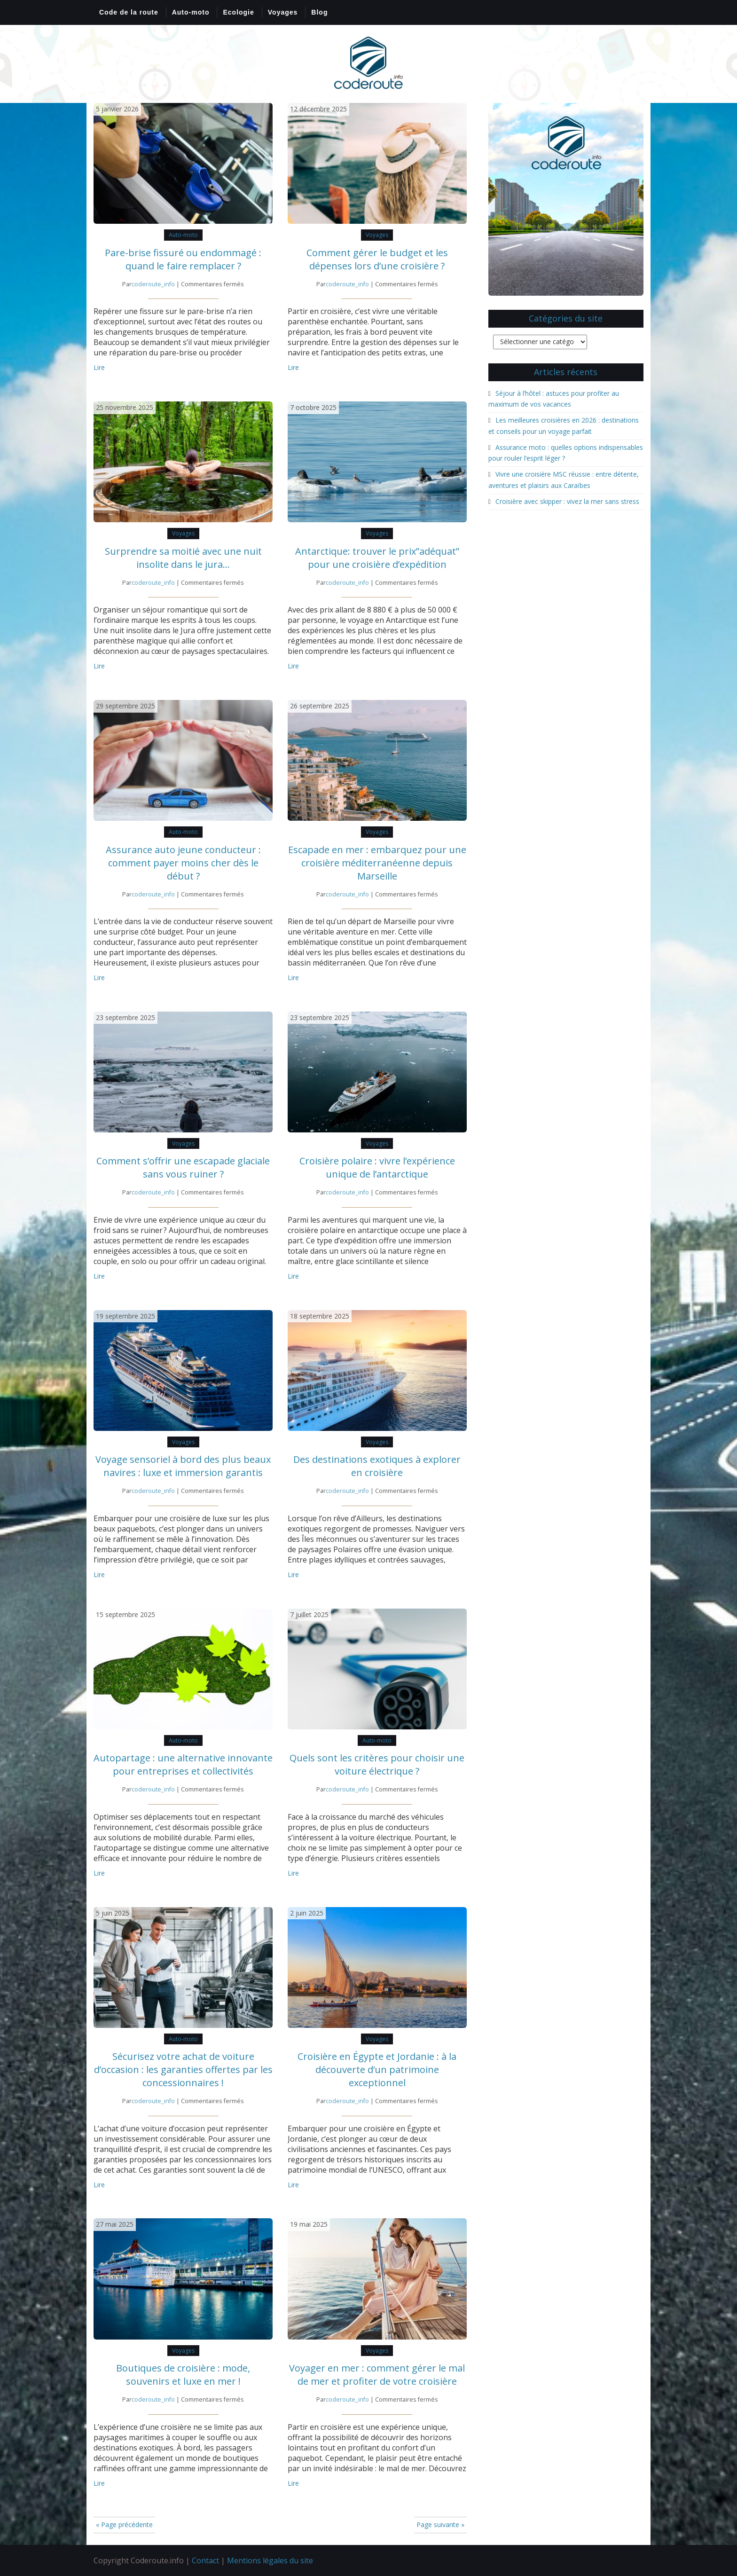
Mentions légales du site (270, 2560)
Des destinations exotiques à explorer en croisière (377, 1466)
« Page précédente (124, 2524)
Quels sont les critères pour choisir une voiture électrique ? (377, 1764)
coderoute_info (153, 284)
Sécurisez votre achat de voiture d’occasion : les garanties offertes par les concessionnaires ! (183, 2069)
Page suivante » (440, 2524)
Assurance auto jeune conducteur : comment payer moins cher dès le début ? (183, 862)
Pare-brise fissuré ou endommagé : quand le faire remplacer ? (183, 259)
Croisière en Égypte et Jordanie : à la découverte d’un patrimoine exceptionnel (377, 2069)
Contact (205, 2560)
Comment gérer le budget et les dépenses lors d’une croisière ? (377, 259)
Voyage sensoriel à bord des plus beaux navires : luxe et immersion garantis (183, 1466)
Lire (99, 367)
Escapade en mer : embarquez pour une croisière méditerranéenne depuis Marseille (377, 862)
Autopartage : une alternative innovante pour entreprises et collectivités (183, 1764)
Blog (319, 12)
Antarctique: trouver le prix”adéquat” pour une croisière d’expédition (377, 558)
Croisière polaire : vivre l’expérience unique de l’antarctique (377, 1167)
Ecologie (238, 12)
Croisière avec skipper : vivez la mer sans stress (567, 501)
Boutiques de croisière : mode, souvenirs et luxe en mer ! (183, 2375)
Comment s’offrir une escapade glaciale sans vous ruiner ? (183, 1167)
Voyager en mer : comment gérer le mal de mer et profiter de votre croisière (377, 2375)
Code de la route (128, 12)
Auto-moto (191, 12)
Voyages (283, 12)
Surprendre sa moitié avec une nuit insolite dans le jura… (183, 558)
